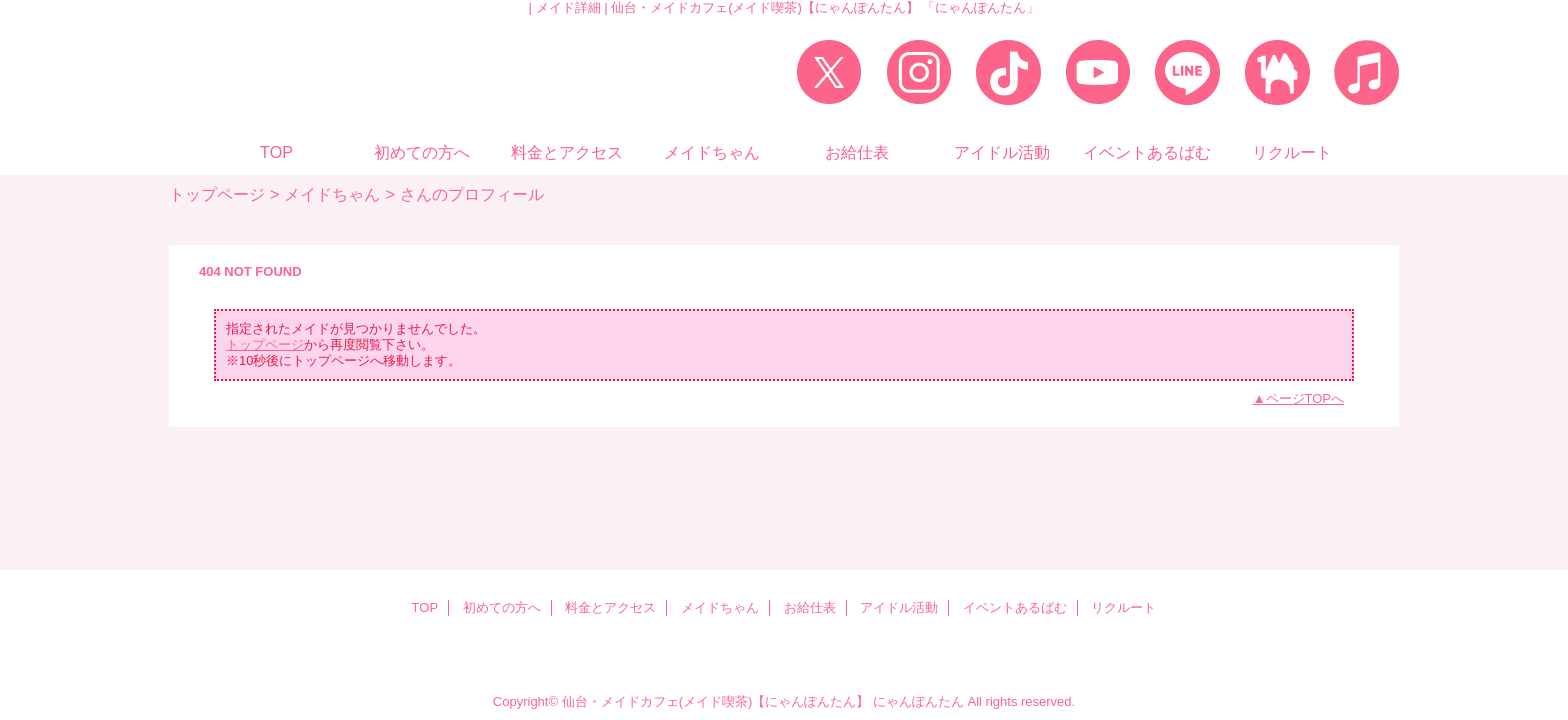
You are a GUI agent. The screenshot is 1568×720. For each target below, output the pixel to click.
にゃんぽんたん (918, 701)
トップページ (217, 194)
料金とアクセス (610, 607)
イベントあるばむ (1015, 607)
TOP (276, 152)
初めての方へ (502, 607)
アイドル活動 (899, 607)
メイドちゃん (332, 194)
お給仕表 (810, 607)
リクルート (1123, 607)
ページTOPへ (1305, 398)
